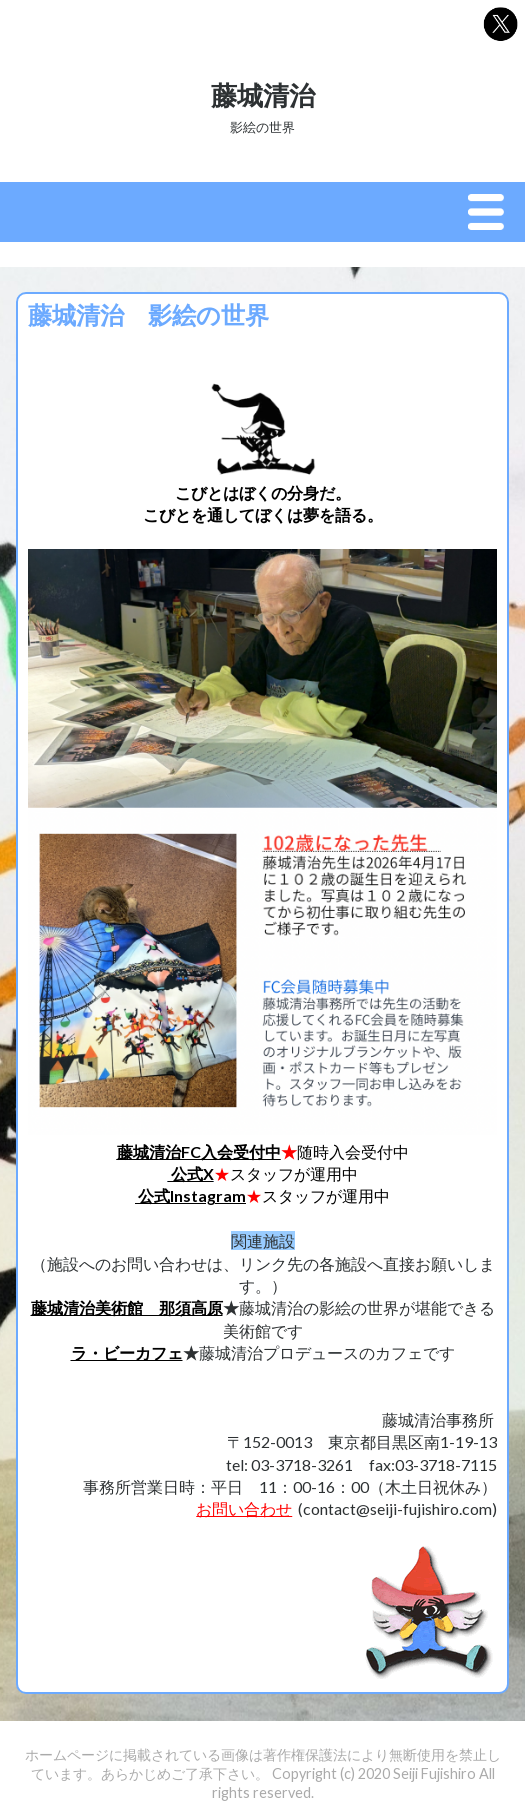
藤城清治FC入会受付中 (199, 1151)
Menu (491, 213)
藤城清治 (263, 95)
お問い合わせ (244, 1508)
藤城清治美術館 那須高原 (127, 1307)
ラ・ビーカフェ (127, 1352)
